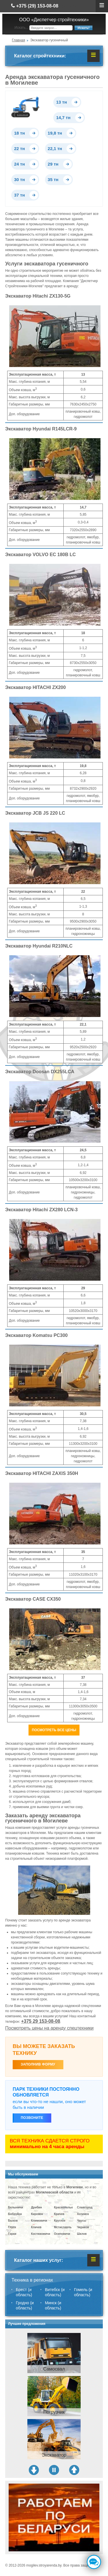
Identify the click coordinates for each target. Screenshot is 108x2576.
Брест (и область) (24, 2292)
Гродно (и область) (25, 2305)
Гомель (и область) (83, 2292)
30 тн (19, 179)
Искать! (83, 28)
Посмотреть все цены (54, 1730)
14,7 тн (63, 117)
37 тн (19, 195)
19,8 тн (55, 133)
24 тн (19, 164)
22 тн (19, 148)
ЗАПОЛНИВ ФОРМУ (38, 2064)
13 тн (61, 102)
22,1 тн (55, 148)
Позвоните (32, 2118)
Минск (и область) (53, 2305)
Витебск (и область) (55, 2292)
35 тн (53, 179)
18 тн (19, 133)
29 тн (53, 164)
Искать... (21, 28)
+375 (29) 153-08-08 (34, 5)
